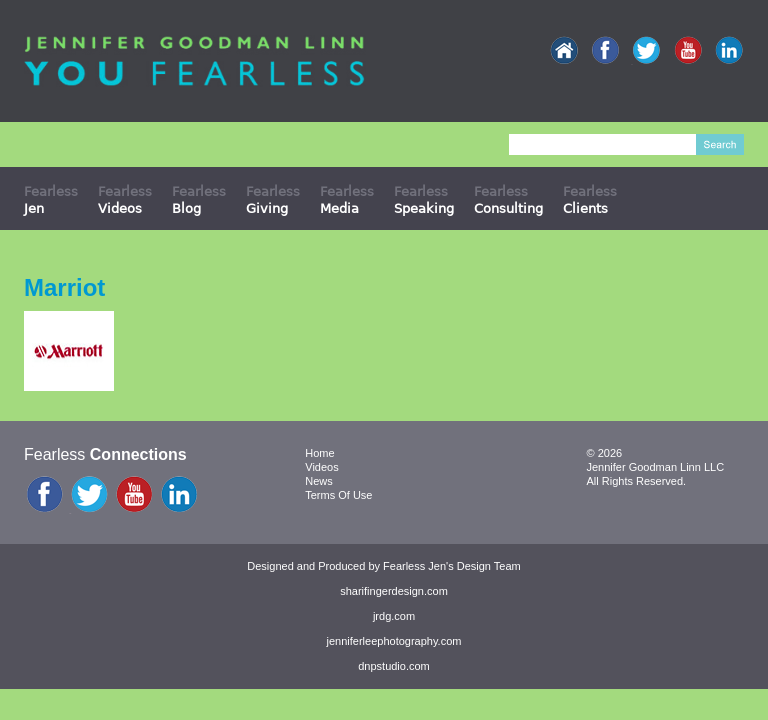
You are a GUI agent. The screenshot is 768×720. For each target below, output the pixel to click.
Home (319, 453)
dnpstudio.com (394, 666)
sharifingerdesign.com (394, 591)
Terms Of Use (338, 495)
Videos (321, 467)
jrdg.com (394, 616)
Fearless (51, 199)
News (319, 481)
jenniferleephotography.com (394, 641)
